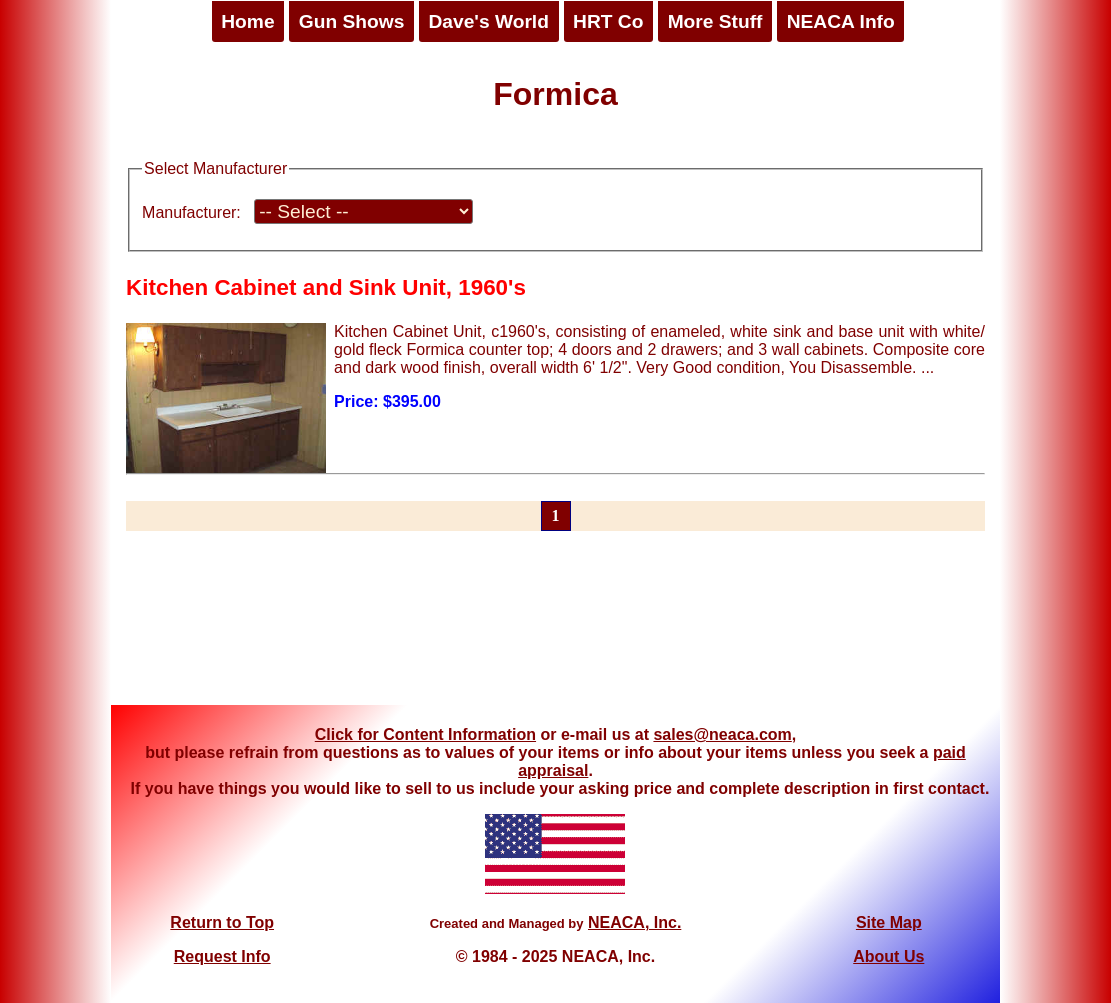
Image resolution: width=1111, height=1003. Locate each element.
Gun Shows (352, 21)
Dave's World (488, 21)
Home (247, 21)
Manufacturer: (191, 212)
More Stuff (715, 21)
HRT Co (608, 21)
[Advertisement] (556, 630)
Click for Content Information (425, 734)
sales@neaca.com (722, 734)
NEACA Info (841, 21)
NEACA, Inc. (634, 922)
